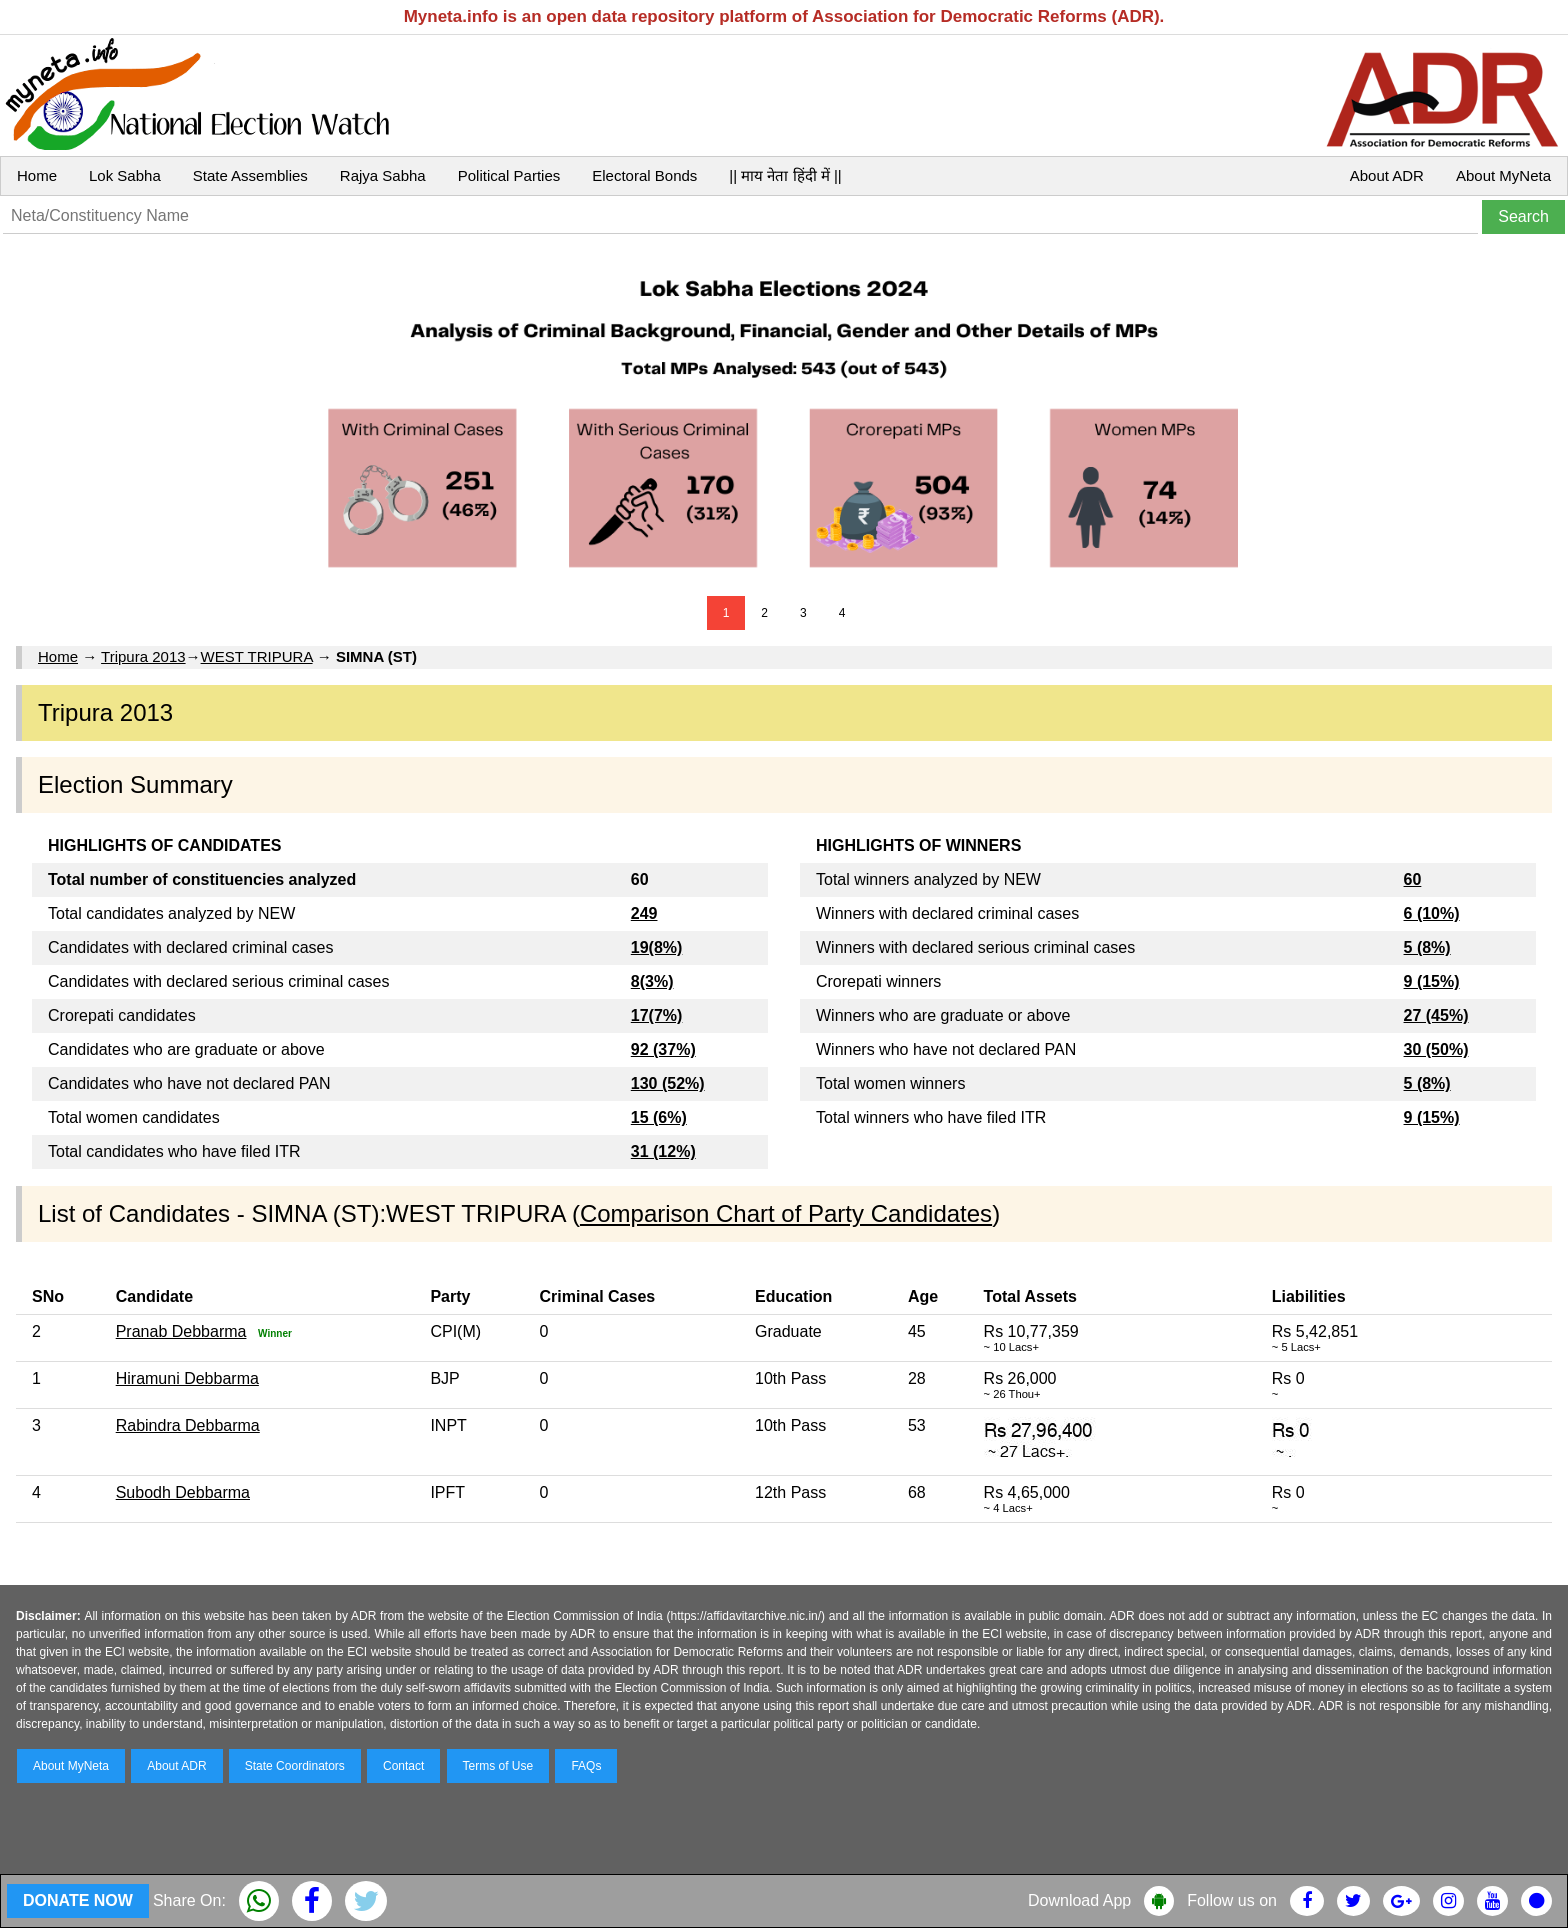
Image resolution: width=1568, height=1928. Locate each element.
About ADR (1387, 175)
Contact (403, 1766)
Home (37, 175)
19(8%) (657, 947)
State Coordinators (295, 1766)
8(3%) (652, 981)
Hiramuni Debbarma (187, 1378)
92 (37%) (663, 1049)
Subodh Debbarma (183, 1492)
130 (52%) (668, 1083)
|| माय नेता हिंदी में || (785, 175)
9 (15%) (1432, 981)
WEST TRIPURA (257, 656)
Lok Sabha (125, 175)
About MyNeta (1503, 175)
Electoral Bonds (644, 175)
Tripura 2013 (143, 656)
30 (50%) (1436, 1049)
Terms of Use (498, 1766)
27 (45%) (1436, 1015)
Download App (1079, 1900)
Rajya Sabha (383, 175)
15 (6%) (659, 1117)
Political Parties (509, 175)
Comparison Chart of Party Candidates (786, 1213)
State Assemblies (250, 175)
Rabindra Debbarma (188, 1425)
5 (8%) (1427, 947)
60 (1413, 879)
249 (644, 913)
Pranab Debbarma (181, 1331)
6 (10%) (1432, 913)
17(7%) (657, 1015)
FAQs (586, 1766)
